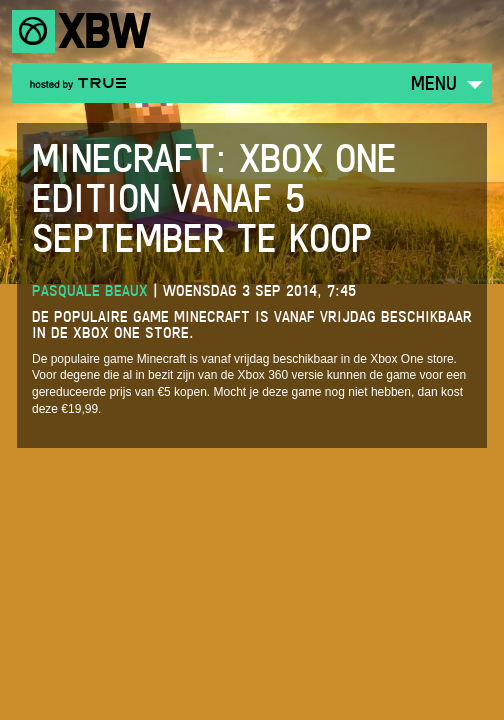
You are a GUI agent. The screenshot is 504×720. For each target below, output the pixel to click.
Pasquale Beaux (90, 290)
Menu (434, 82)
